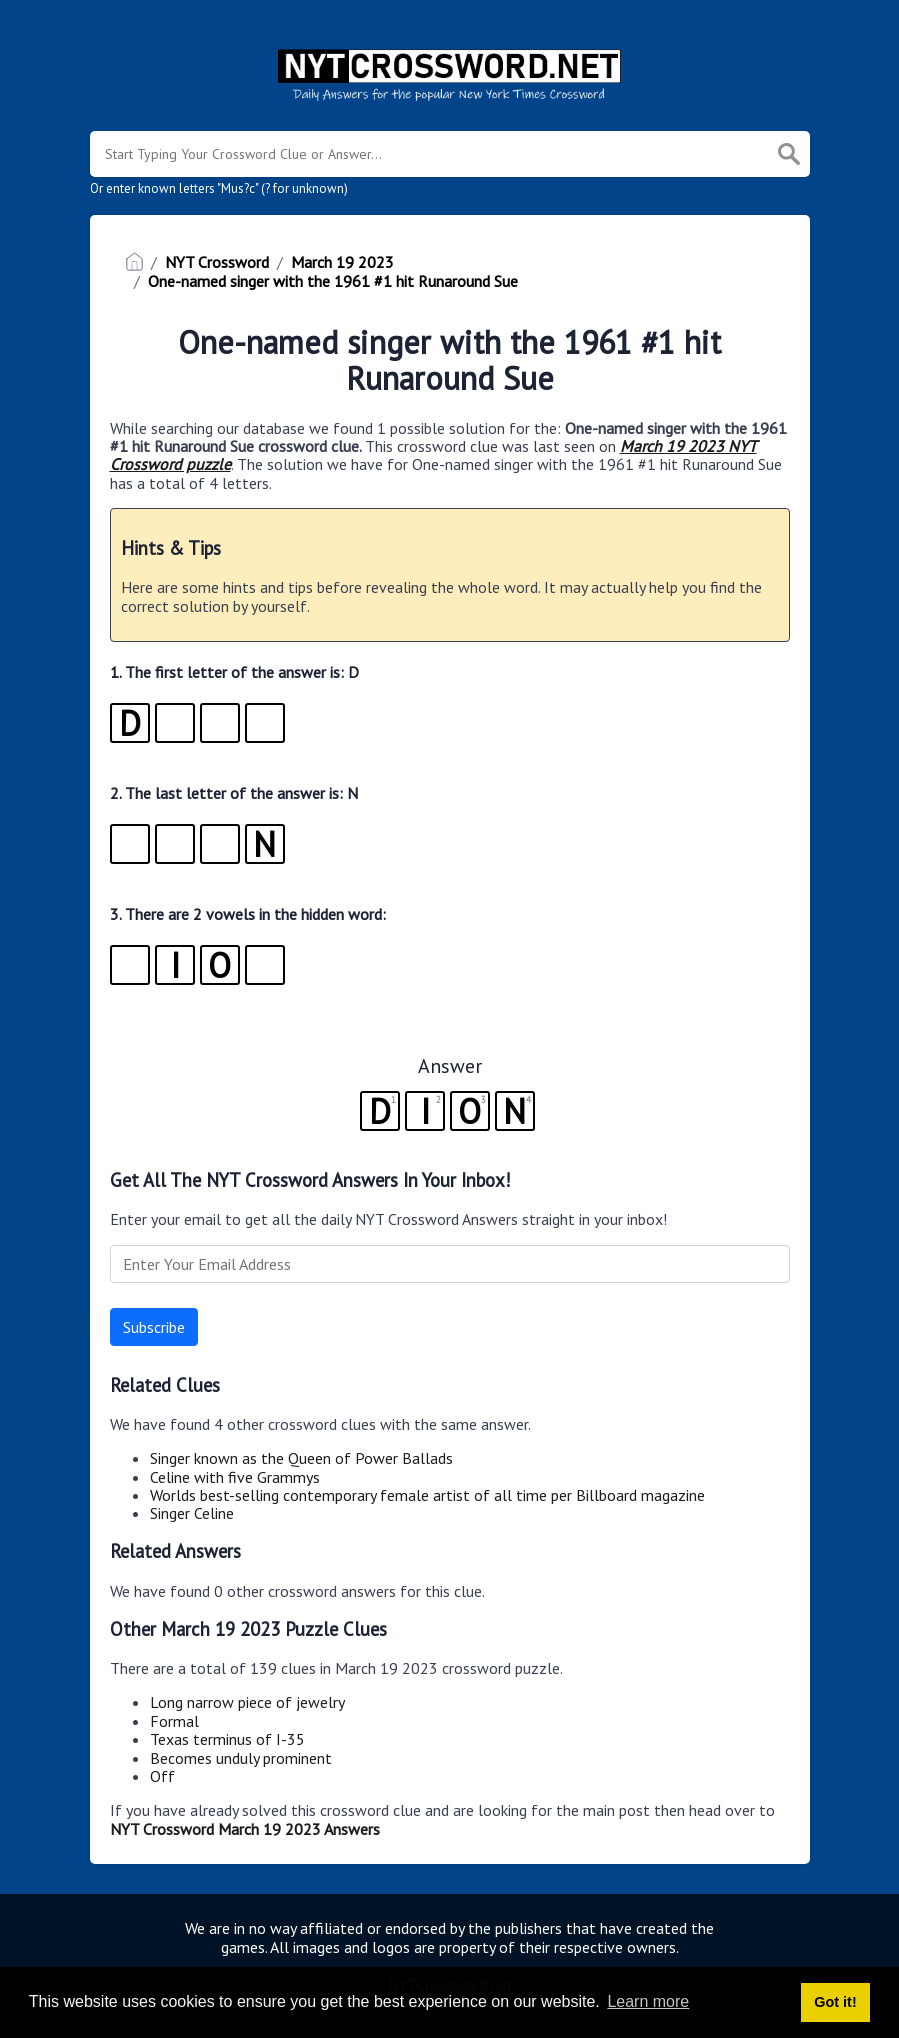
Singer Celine (192, 1513)
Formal (174, 1721)
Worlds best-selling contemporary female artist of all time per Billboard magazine (427, 1495)
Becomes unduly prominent (241, 1758)
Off (162, 1776)
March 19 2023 (342, 262)
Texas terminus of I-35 (227, 1739)
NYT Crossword (217, 262)
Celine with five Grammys (235, 1477)
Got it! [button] (835, 2002)
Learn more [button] (648, 2001)
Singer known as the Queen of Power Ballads (301, 1458)
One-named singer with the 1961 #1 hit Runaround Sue (333, 281)
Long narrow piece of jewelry (247, 1702)
